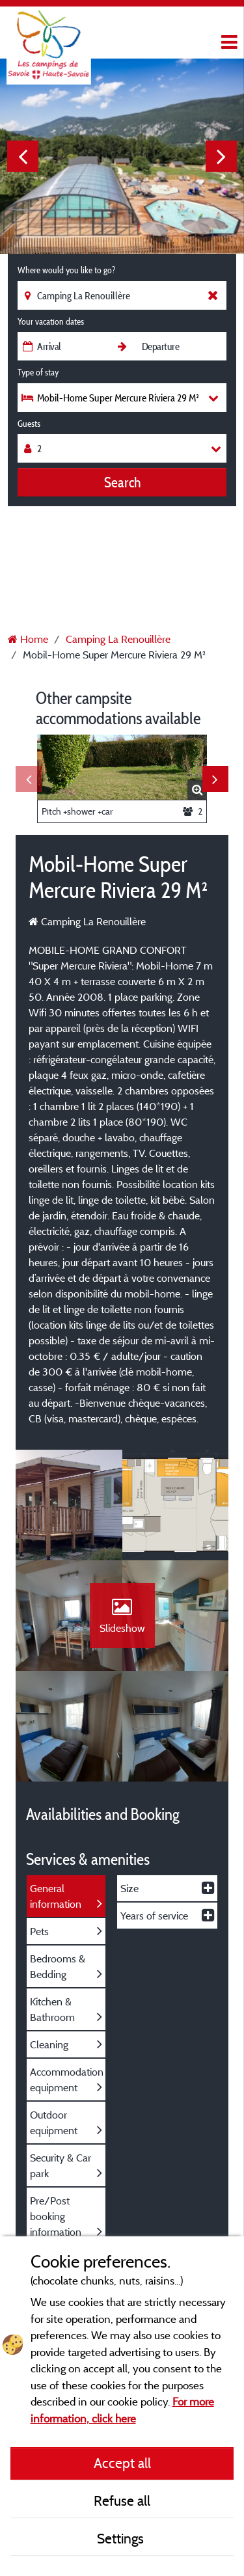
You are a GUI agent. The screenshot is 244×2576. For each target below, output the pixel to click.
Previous (22, 156)
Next (221, 156)
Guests (29, 423)
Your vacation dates (51, 321)
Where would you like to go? (66, 270)
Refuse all (122, 2500)
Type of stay (38, 372)
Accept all (122, 2462)
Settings (122, 2538)
